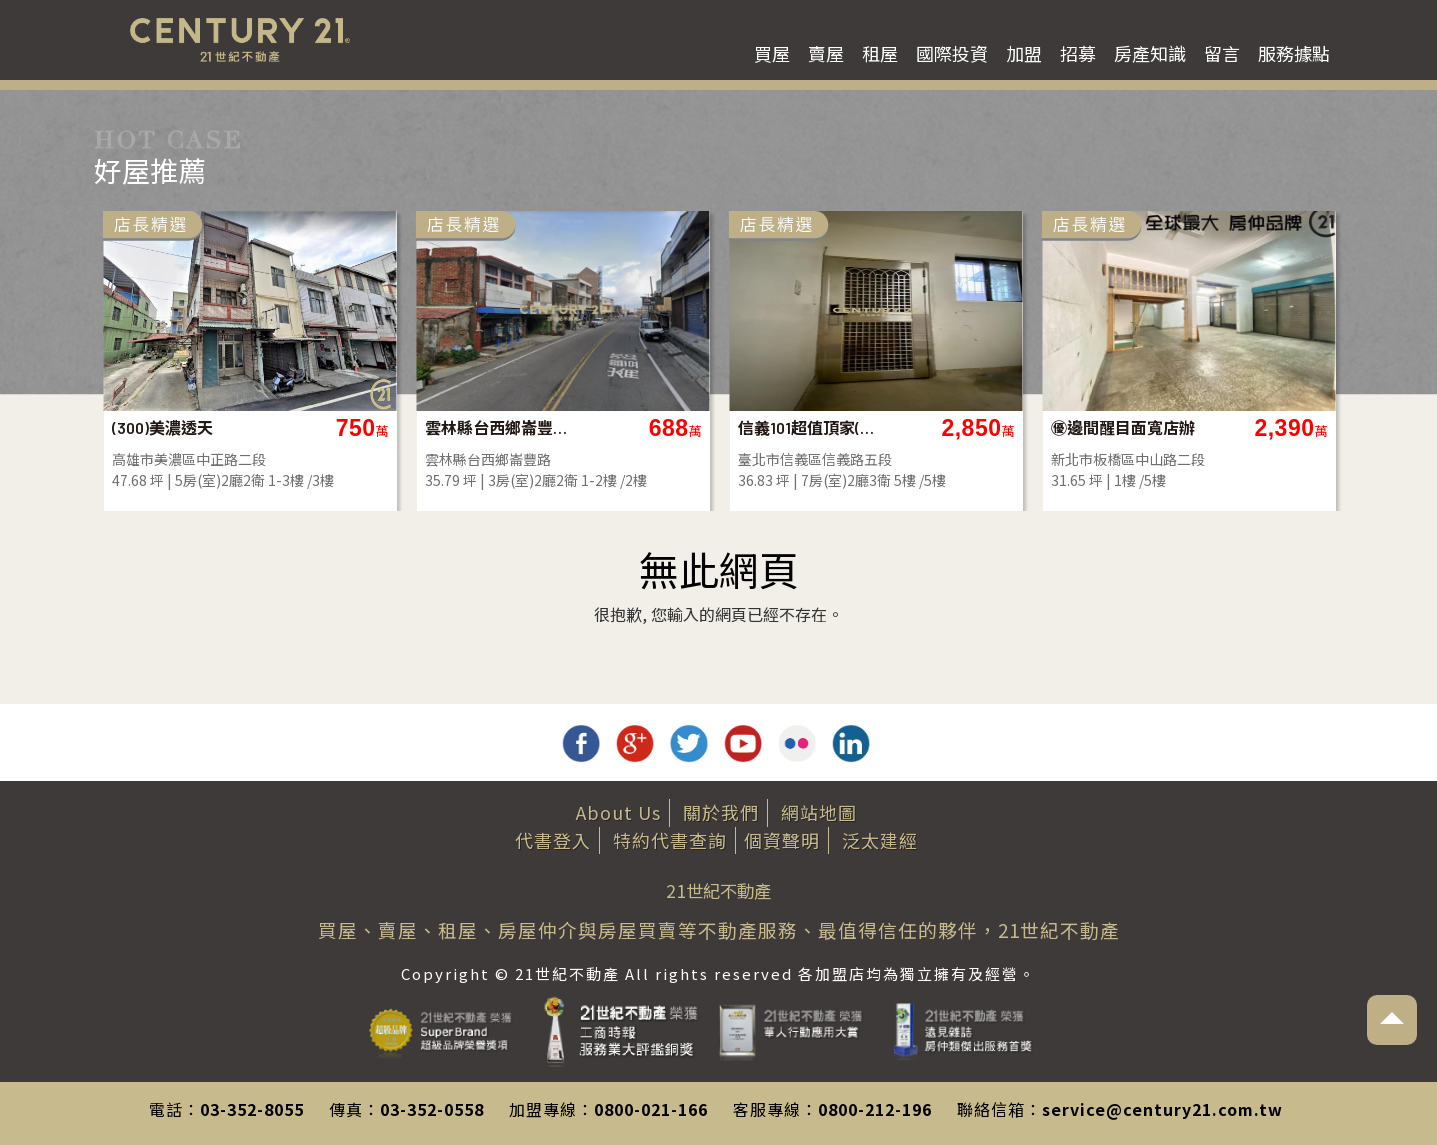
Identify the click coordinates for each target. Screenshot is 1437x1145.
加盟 (1024, 53)
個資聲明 (782, 840)
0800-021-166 (651, 1109)
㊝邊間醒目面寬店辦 (1266, 427)
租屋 (880, 53)
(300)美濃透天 (305, 427)
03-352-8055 (252, 1109)
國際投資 (952, 53)
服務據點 (1294, 53)
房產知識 (1150, 53)
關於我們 (721, 812)
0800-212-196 (875, 1109)
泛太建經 (880, 840)
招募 (1078, 53)
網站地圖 (819, 812)
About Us (618, 812)
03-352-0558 (432, 1109)
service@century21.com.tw (1162, 1109)
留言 (1222, 53)
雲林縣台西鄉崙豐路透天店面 (640, 427)
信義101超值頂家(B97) (953, 427)
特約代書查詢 (670, 840)
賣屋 (826, 53)
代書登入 (553, 840)
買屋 (772, 53)
